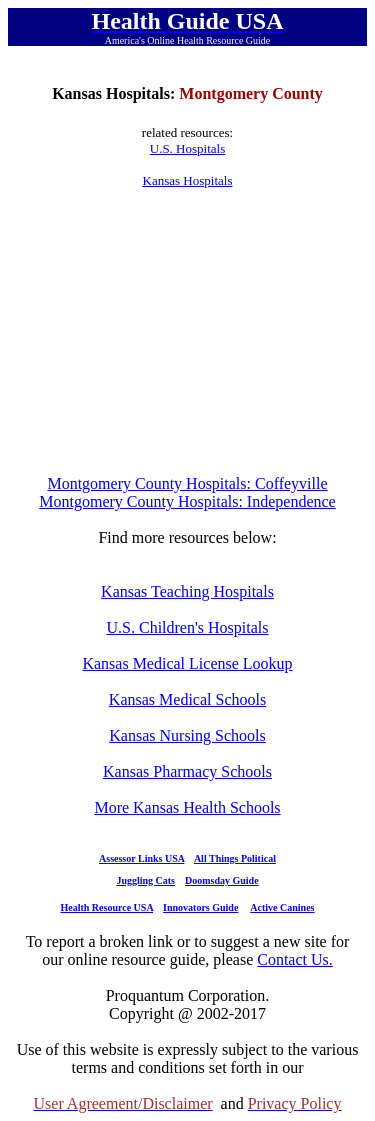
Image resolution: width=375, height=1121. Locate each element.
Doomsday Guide (222, 880)
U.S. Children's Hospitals (188, 627)
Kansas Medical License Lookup (187, 663)
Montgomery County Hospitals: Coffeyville (187, 483)
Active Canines (282, 907)
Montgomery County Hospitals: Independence (187, 501)
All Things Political (235, 858)
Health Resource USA (106, 907)
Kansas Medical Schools (187, 699)
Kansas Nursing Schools (187, 735)
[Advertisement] (188, 332)
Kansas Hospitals (188, 180)
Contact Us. (295, 959)
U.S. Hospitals (187, 148)
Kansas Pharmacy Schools (187, 771)
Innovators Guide (200, 907)
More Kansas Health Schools (187, 807)
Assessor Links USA (141, 858)
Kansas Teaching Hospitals (187, 591)
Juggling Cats (145, 880)
